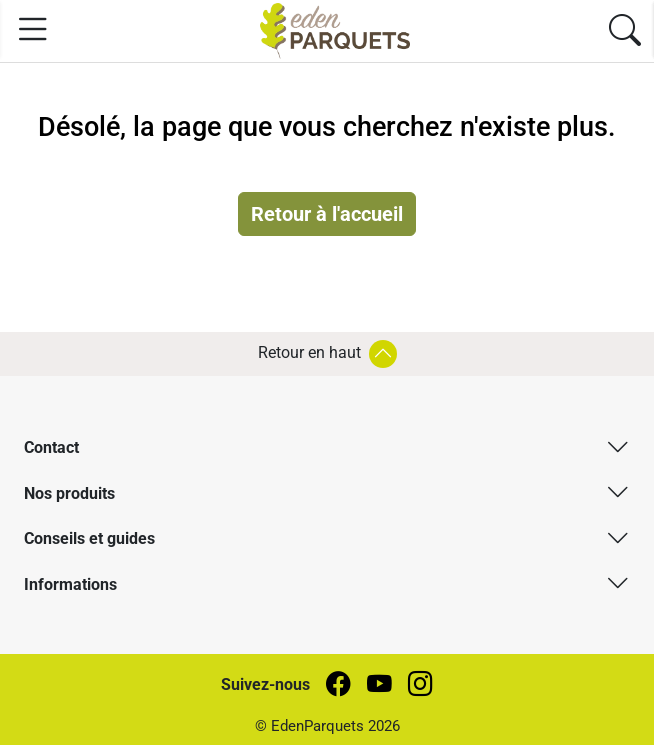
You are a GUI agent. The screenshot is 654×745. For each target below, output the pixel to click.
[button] (327, 447)
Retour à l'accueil (327, 214)
